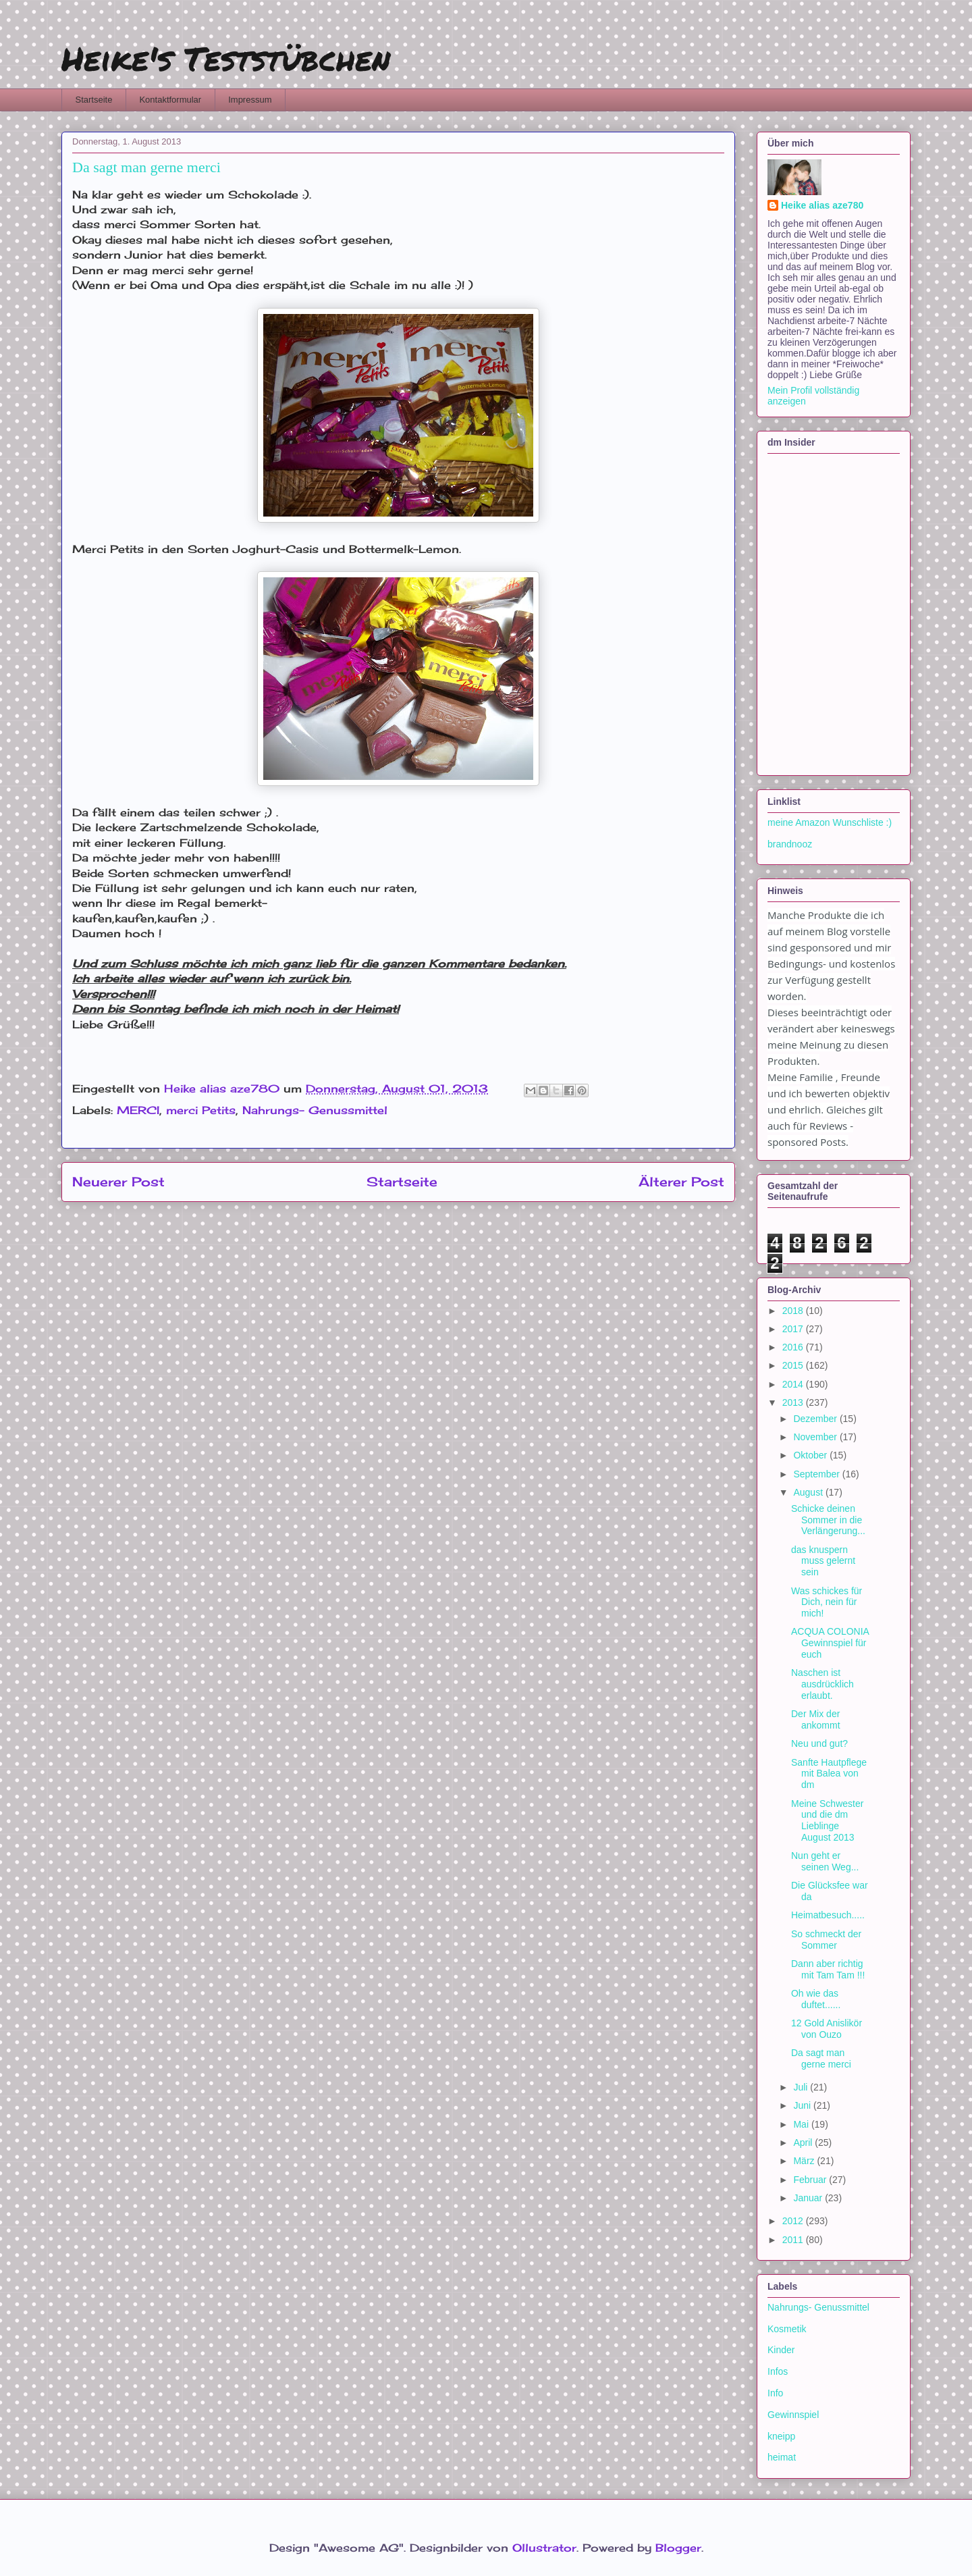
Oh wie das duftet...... (815, 1999)
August (809, 1492)
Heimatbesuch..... (828, 1915)
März (805, 2160)
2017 (794, 1328)
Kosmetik (787, 2328)
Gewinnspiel (793, 2414)
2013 (794, 1402)
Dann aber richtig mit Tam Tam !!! (828, 1969)
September (817, 1474)
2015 (794, 1365)
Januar (809, 2197)
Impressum (249, 100)
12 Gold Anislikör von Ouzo (826, 2029)
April (804, 2142)
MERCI (138, 1110)
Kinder (780, 2349)
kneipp (781, 2436)
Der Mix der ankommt (815, 1719)
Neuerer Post (118, 1182)
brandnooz (789, 844)
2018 (794, 1310)
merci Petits (201, 1110)
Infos (777, 2371)
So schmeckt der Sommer (826, 1939)
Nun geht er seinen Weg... (825, 1861)
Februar (811, 2179)
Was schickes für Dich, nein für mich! (826, 1602)
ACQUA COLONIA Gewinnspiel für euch (830, 1643)
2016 (794, 1347)
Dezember (816, 1418)
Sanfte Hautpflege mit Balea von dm (829, 1774)
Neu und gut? (819, 1743)
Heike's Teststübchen (225, 58)
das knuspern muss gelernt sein (823, 1561)
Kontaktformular (170, 100)
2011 (794, 2239)
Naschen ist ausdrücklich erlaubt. (822, 1684)
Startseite (94, 100)
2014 (794, 1384)
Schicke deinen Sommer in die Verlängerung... (828, 1520)
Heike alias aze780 (822, 205)
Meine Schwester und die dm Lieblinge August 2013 (827, 1820)
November (816, 1436)
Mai (802, 2124)
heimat (781, 2457)
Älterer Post (681, 1182)
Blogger (678, 2547)
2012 (794, 2220)
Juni (803, 2105)
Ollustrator (544, 2547)
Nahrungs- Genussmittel (314, 1110)
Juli (801, 2087)
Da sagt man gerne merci (821, 2058)
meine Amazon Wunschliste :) (829, 822)
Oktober (811, 1455)
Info (775, 2393)
